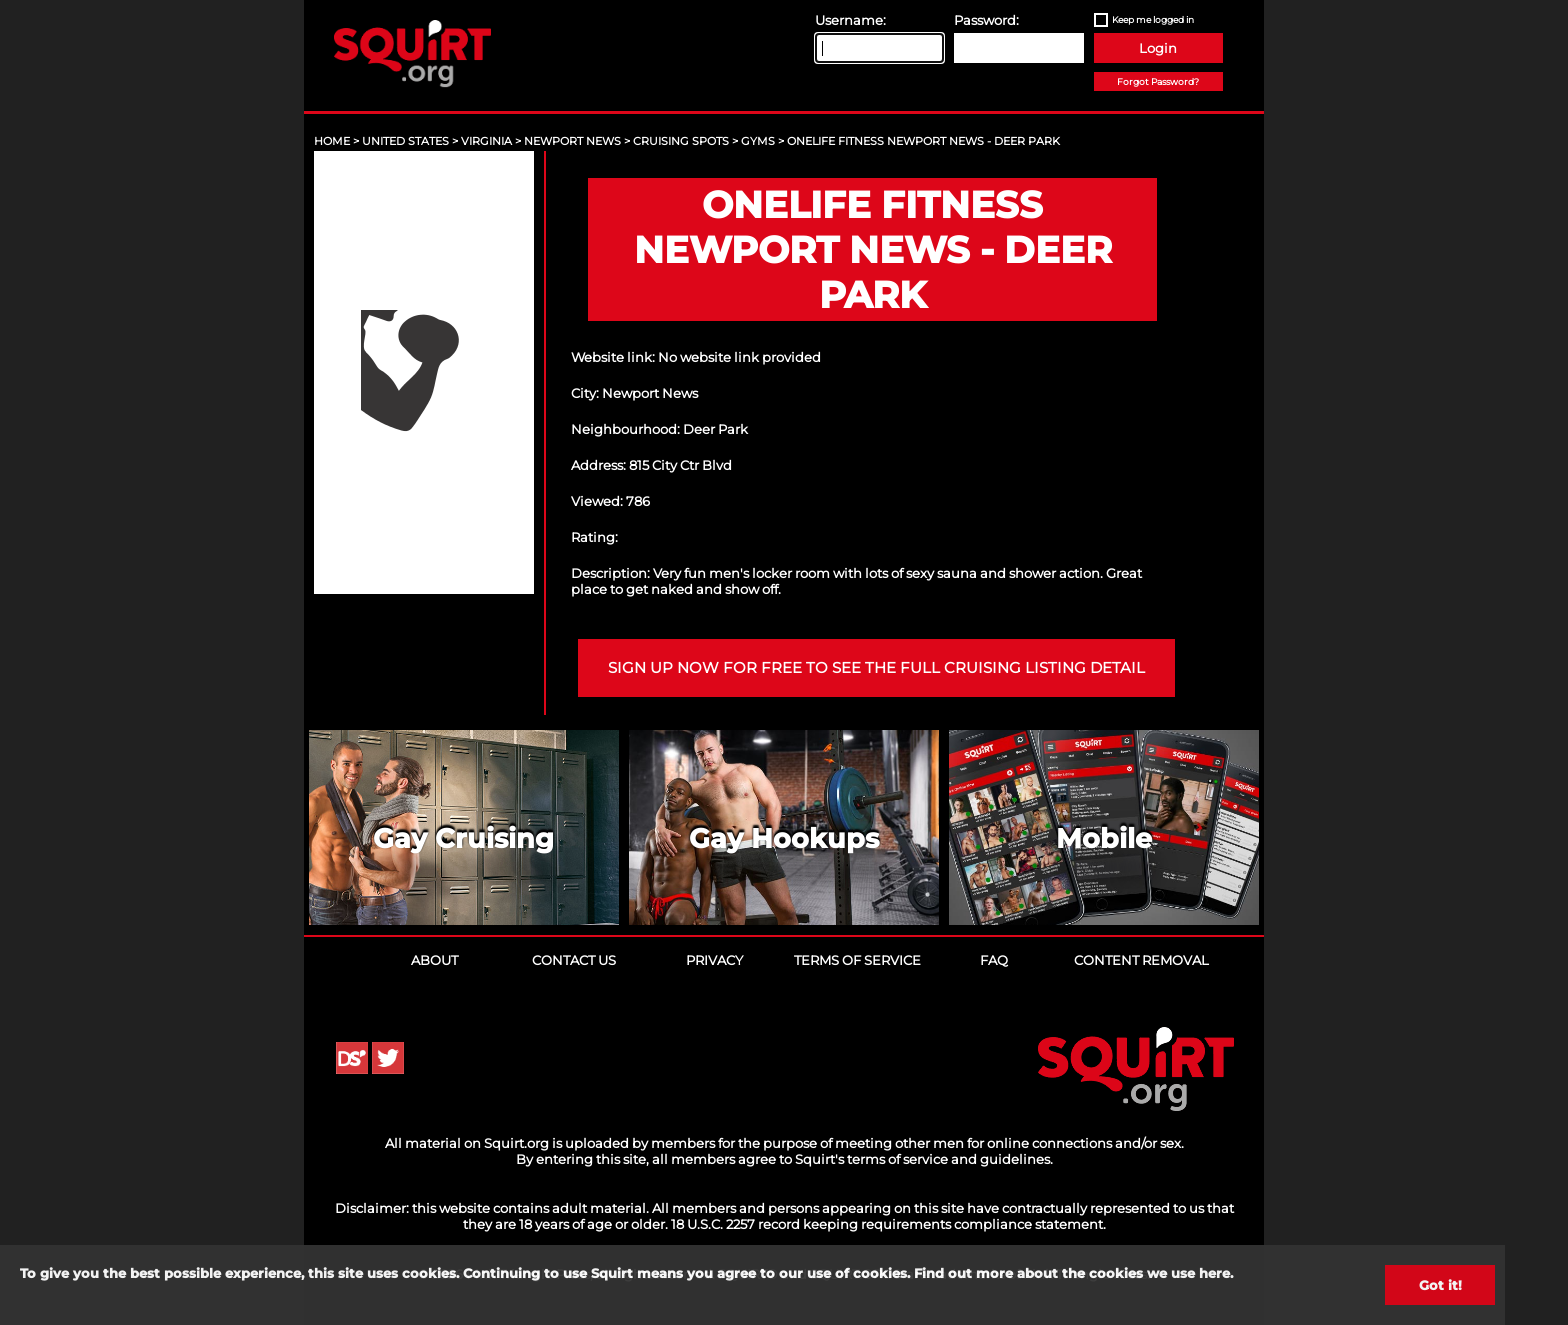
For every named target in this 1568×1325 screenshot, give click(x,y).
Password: (986, 20)
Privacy (714, 960)
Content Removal (1141, 960)
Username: (850, 20)
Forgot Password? (1158, 81)
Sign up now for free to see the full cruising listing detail (876, 668)
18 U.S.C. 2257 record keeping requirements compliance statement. (888, 1224)
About (434, 960)
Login (1158, 48)
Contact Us (574, 960)
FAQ (994, 960)
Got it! (1440, 1285)
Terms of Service (857, 960)
